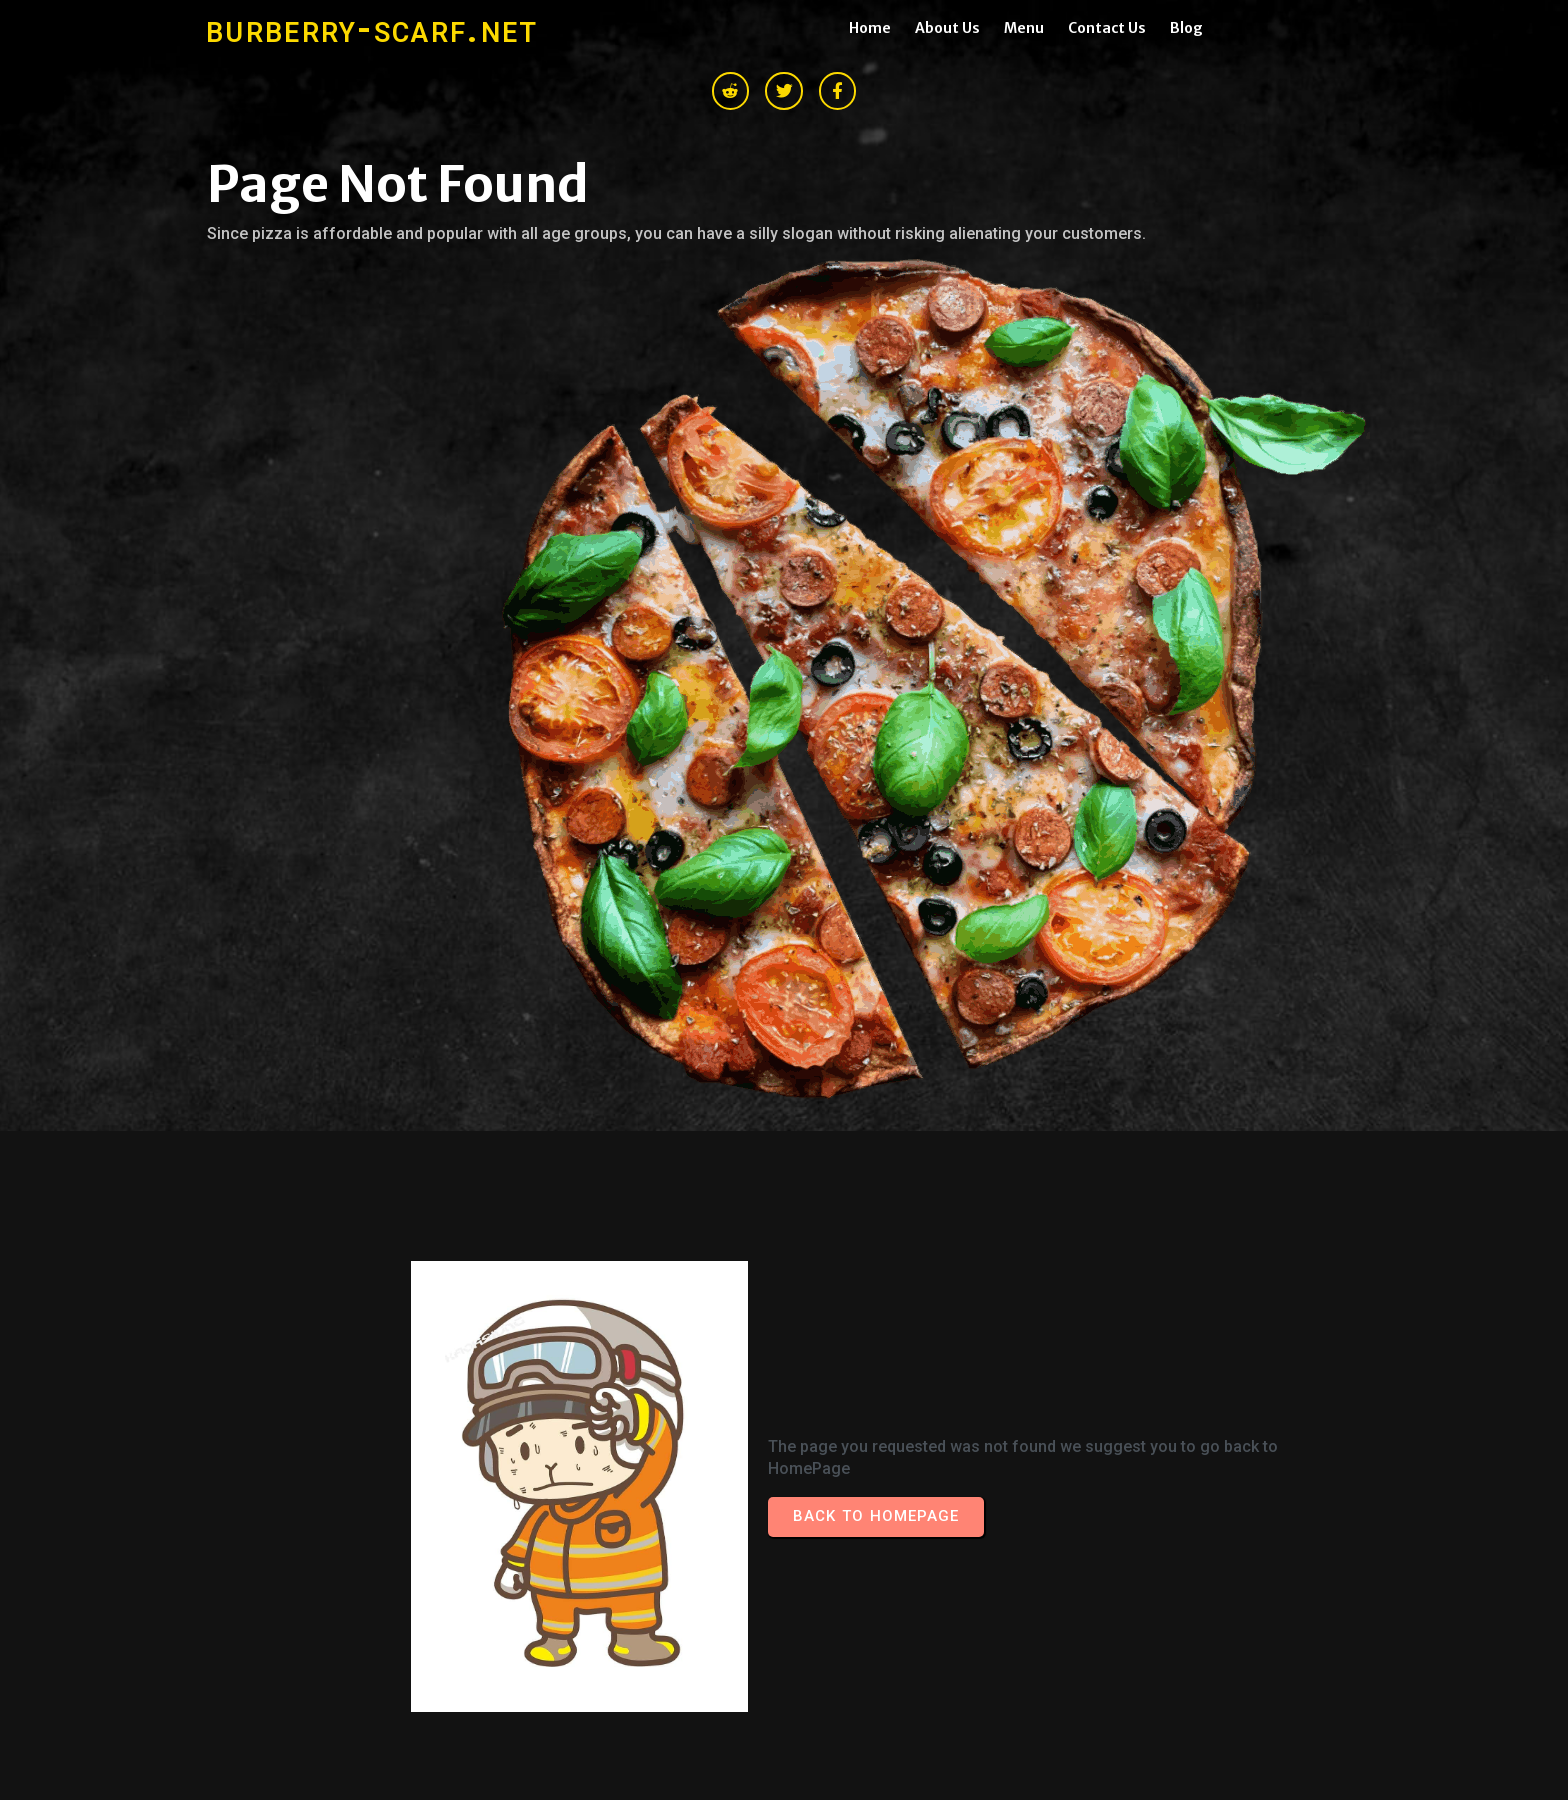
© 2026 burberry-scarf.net (310, 1523)
